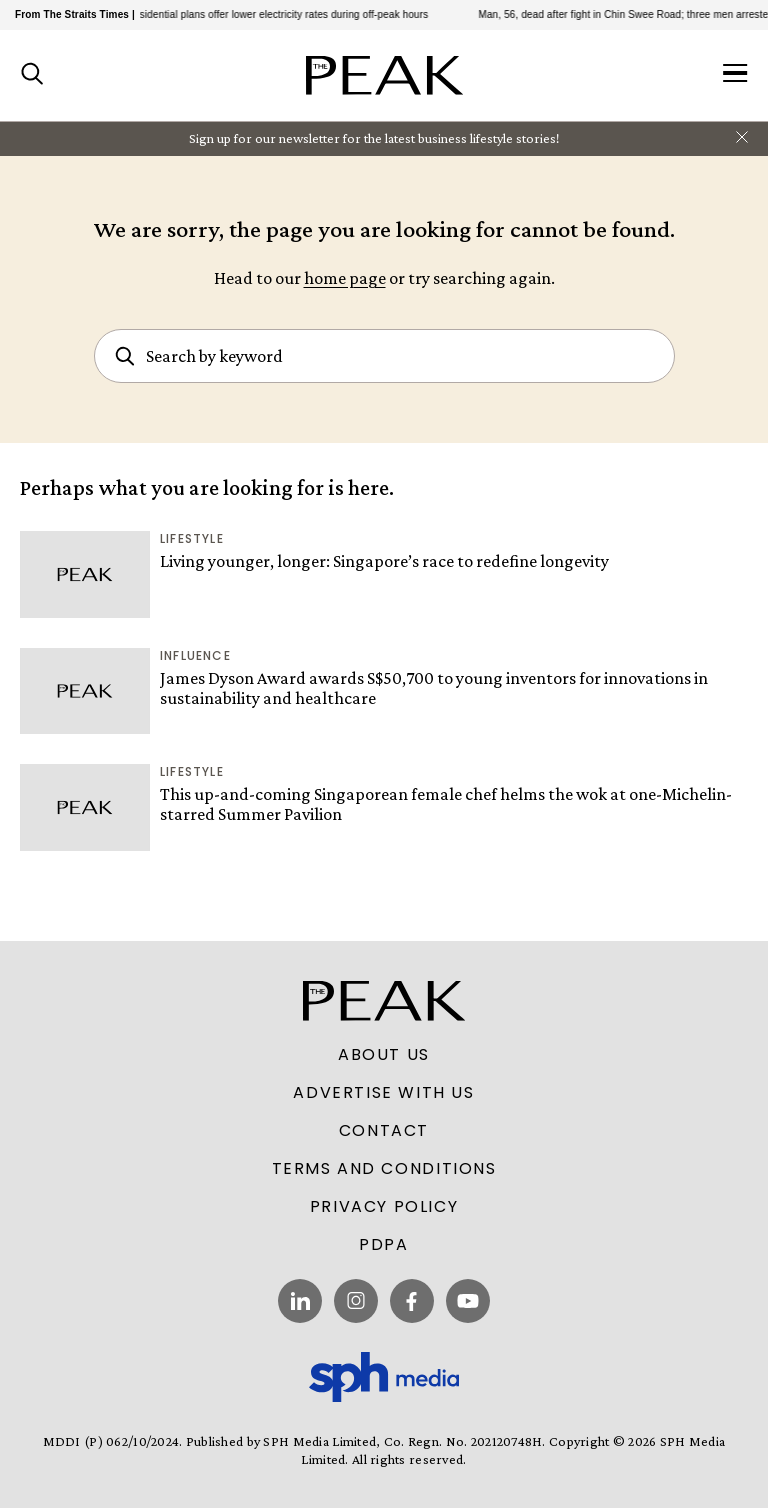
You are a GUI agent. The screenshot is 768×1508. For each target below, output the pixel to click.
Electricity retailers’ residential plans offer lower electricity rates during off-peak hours (241, 14)
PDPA (383, 1245)
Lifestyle (192, 538)
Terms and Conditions (384, 1169)
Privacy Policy (384, 1207)
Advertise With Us (383, 1093)
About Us (384, 1055)
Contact (384, 1131)
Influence (195, 655)
